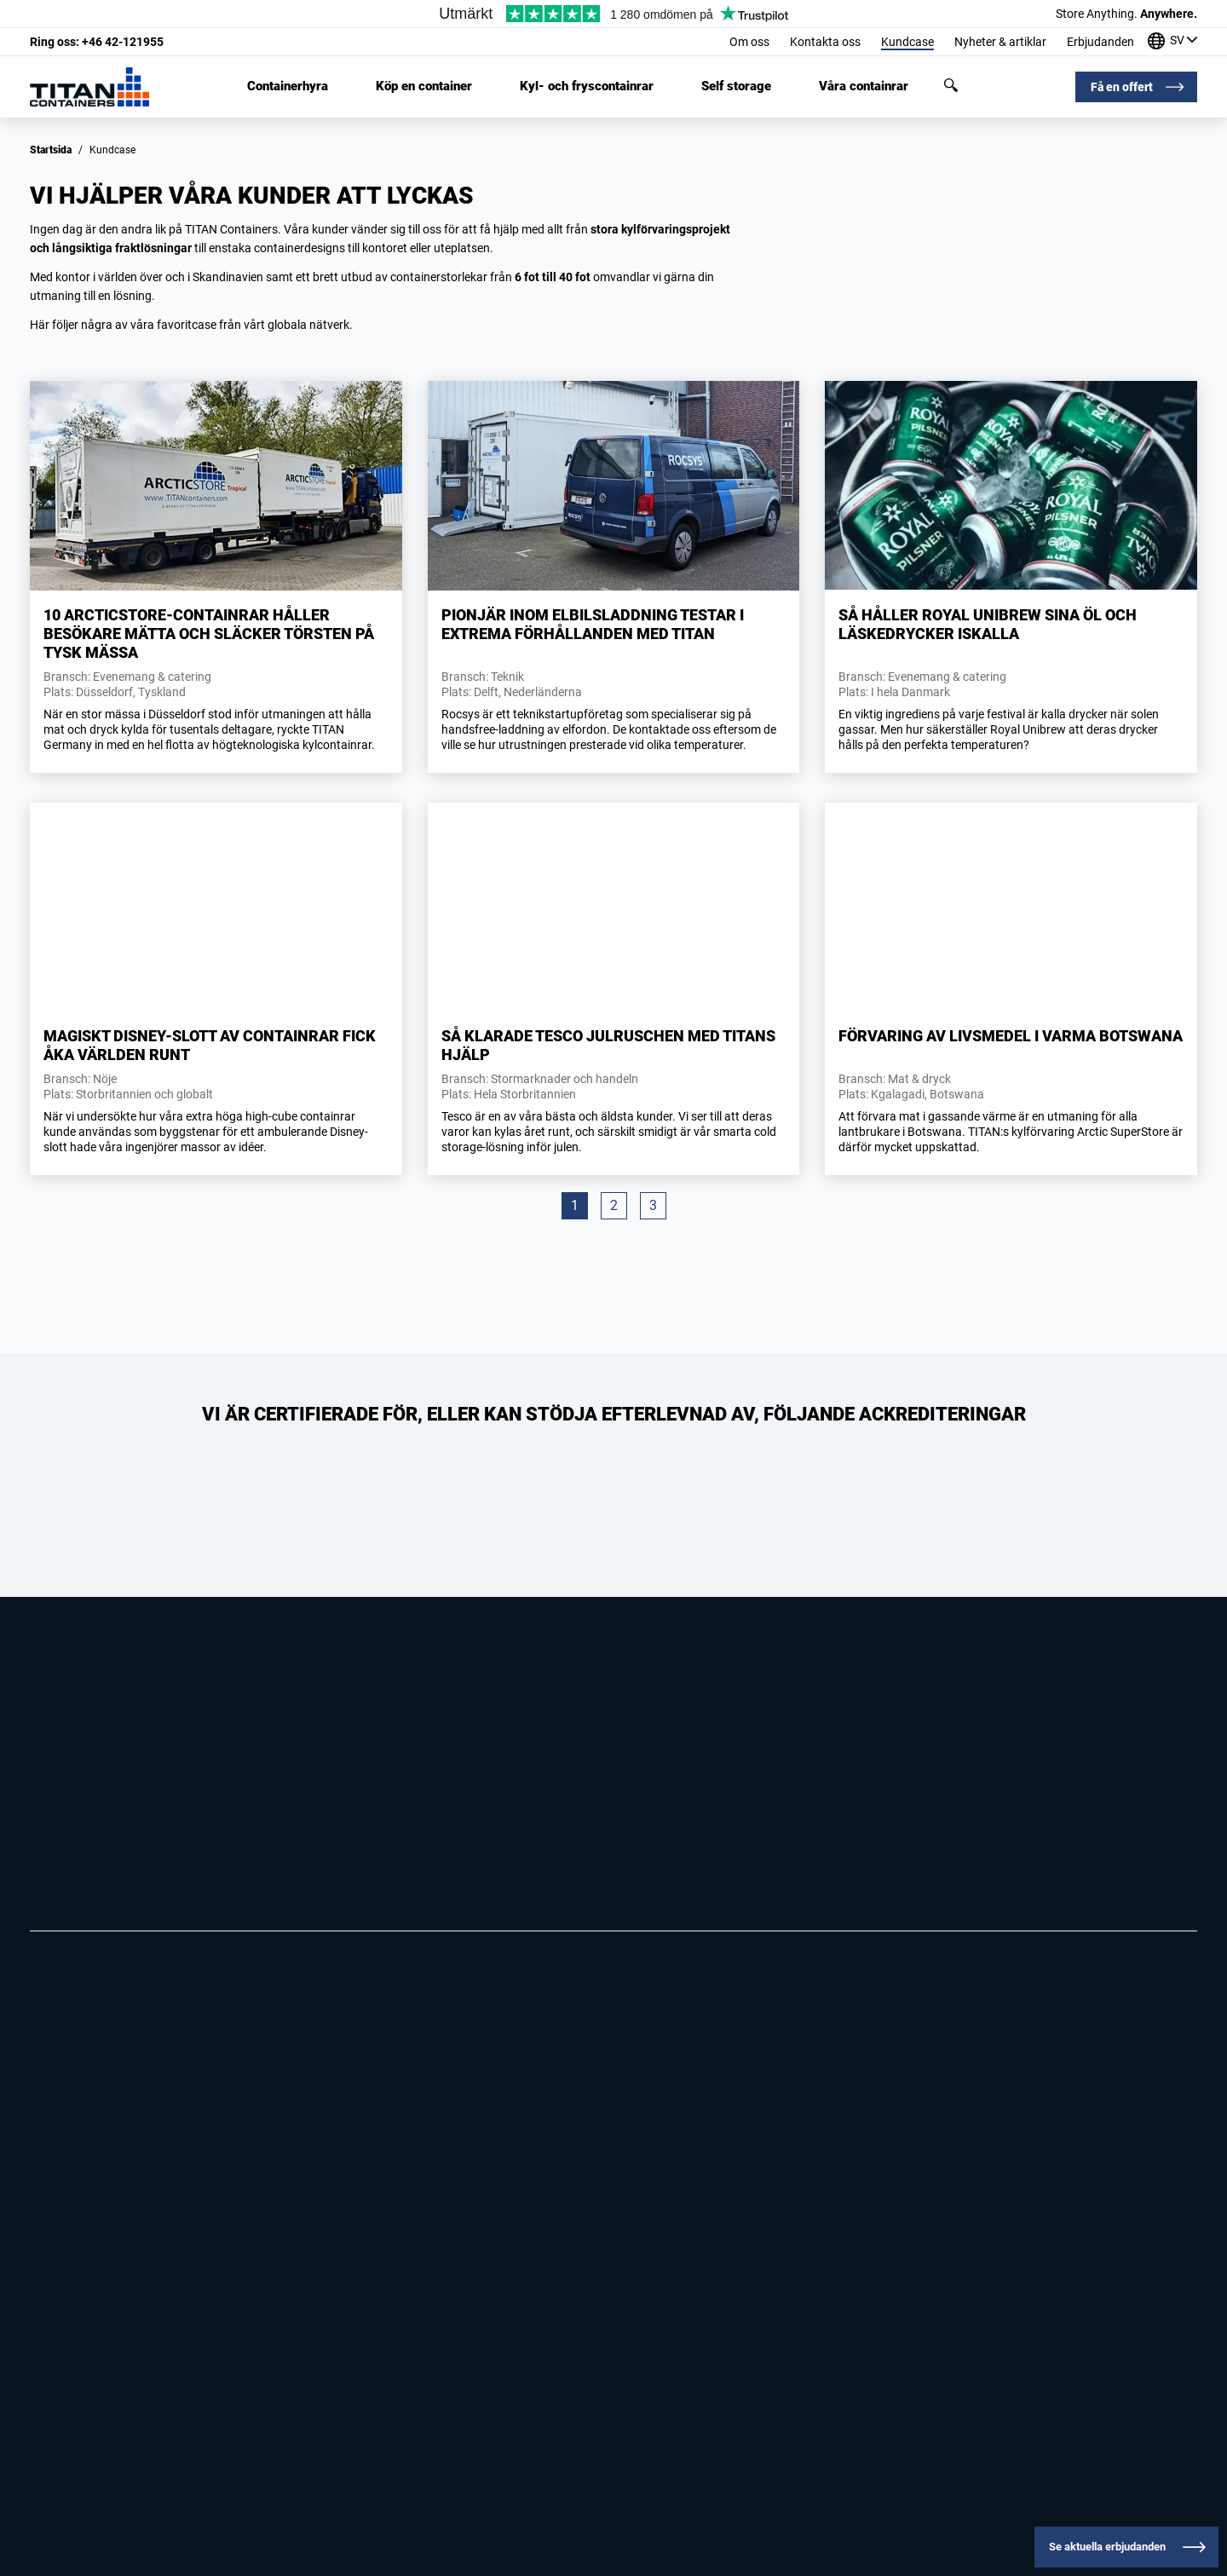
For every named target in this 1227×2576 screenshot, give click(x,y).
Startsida (51, 150)
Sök (951, 85)
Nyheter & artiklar (1000, 42)
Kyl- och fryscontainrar (587, 86)
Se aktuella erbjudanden (1107, 2546)
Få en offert (1122, 87)
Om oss (749, 42)
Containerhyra (287, 86)
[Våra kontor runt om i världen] (1172, 42)
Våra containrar (863, 86)
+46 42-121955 (97, 42)
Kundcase (907, 42)
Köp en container (424, 86)
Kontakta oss (825, 42)
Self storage (736, 86)
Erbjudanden (1100, 42)
